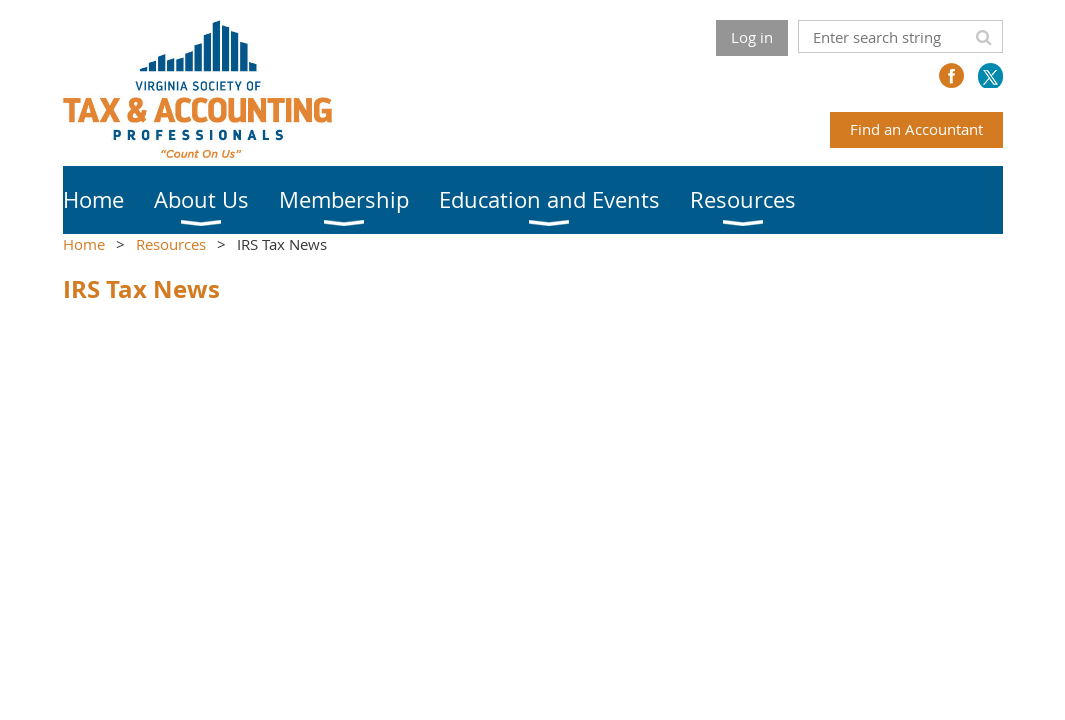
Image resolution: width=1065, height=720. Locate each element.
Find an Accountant (916, 129)
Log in (752, 37)
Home (84, 244)
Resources (171, 244)
